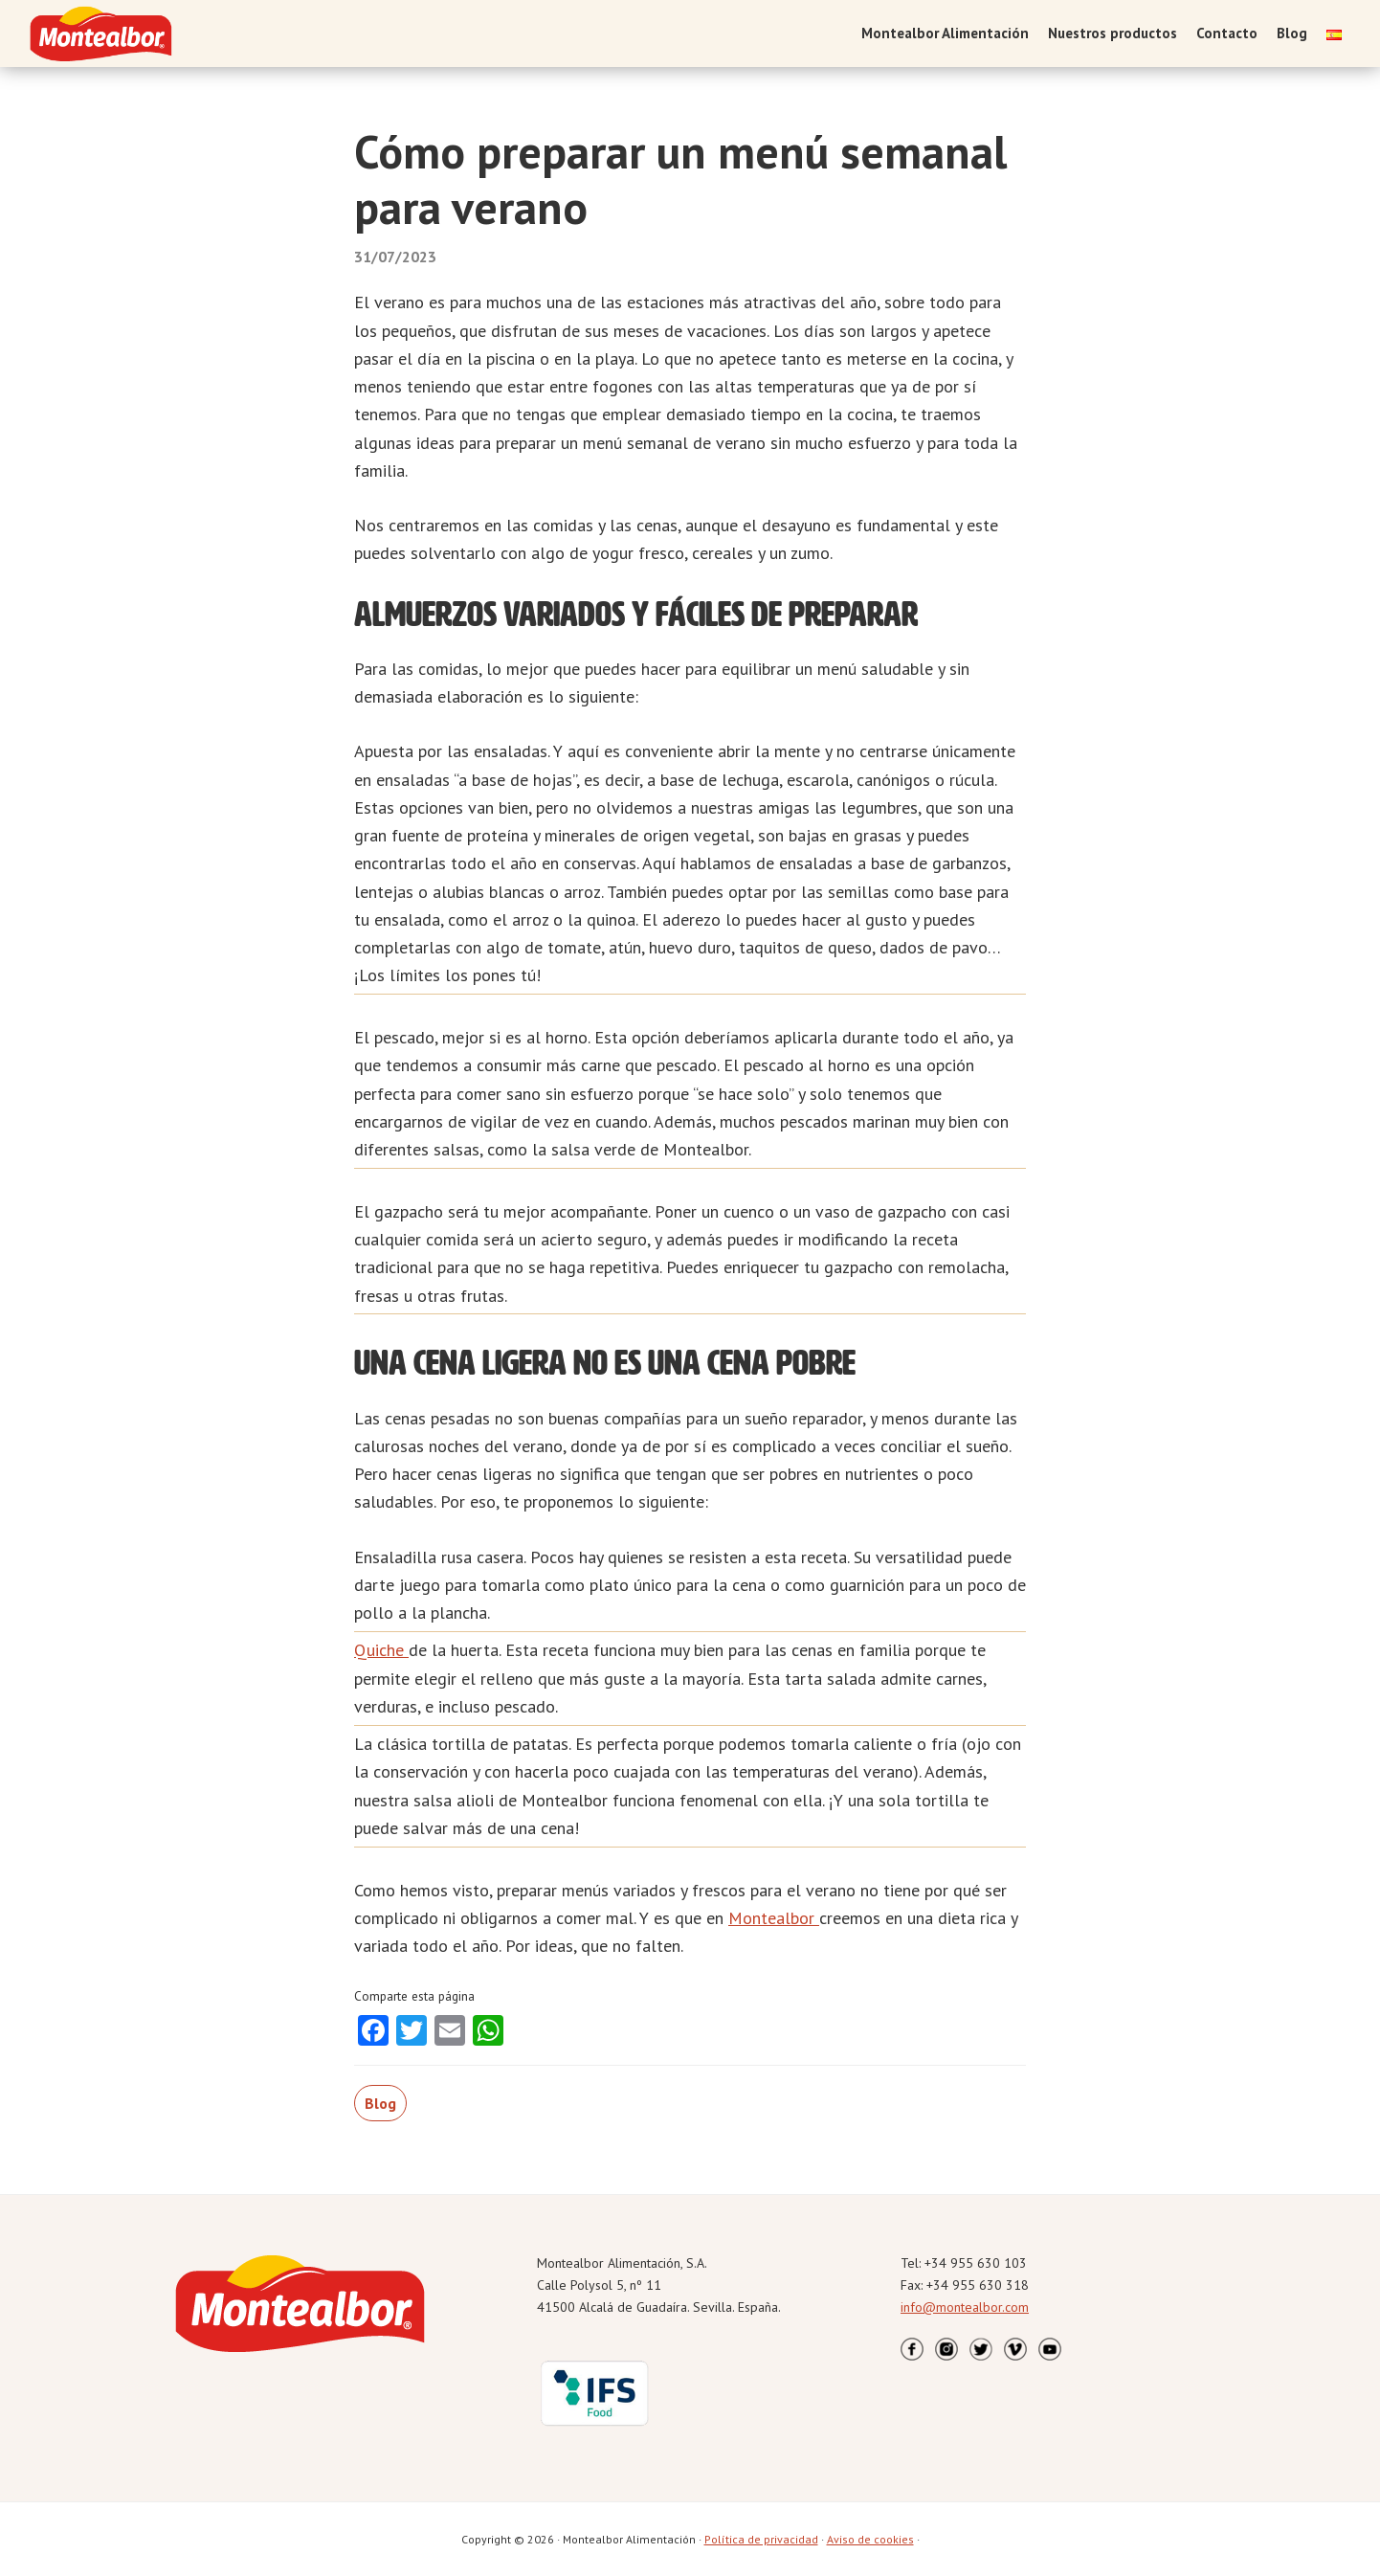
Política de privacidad (761, 2539)
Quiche (381, 1650)
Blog (380, 2103)
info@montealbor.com (965, 2307)
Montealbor (773, 1918)
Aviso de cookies (870, 2539)
